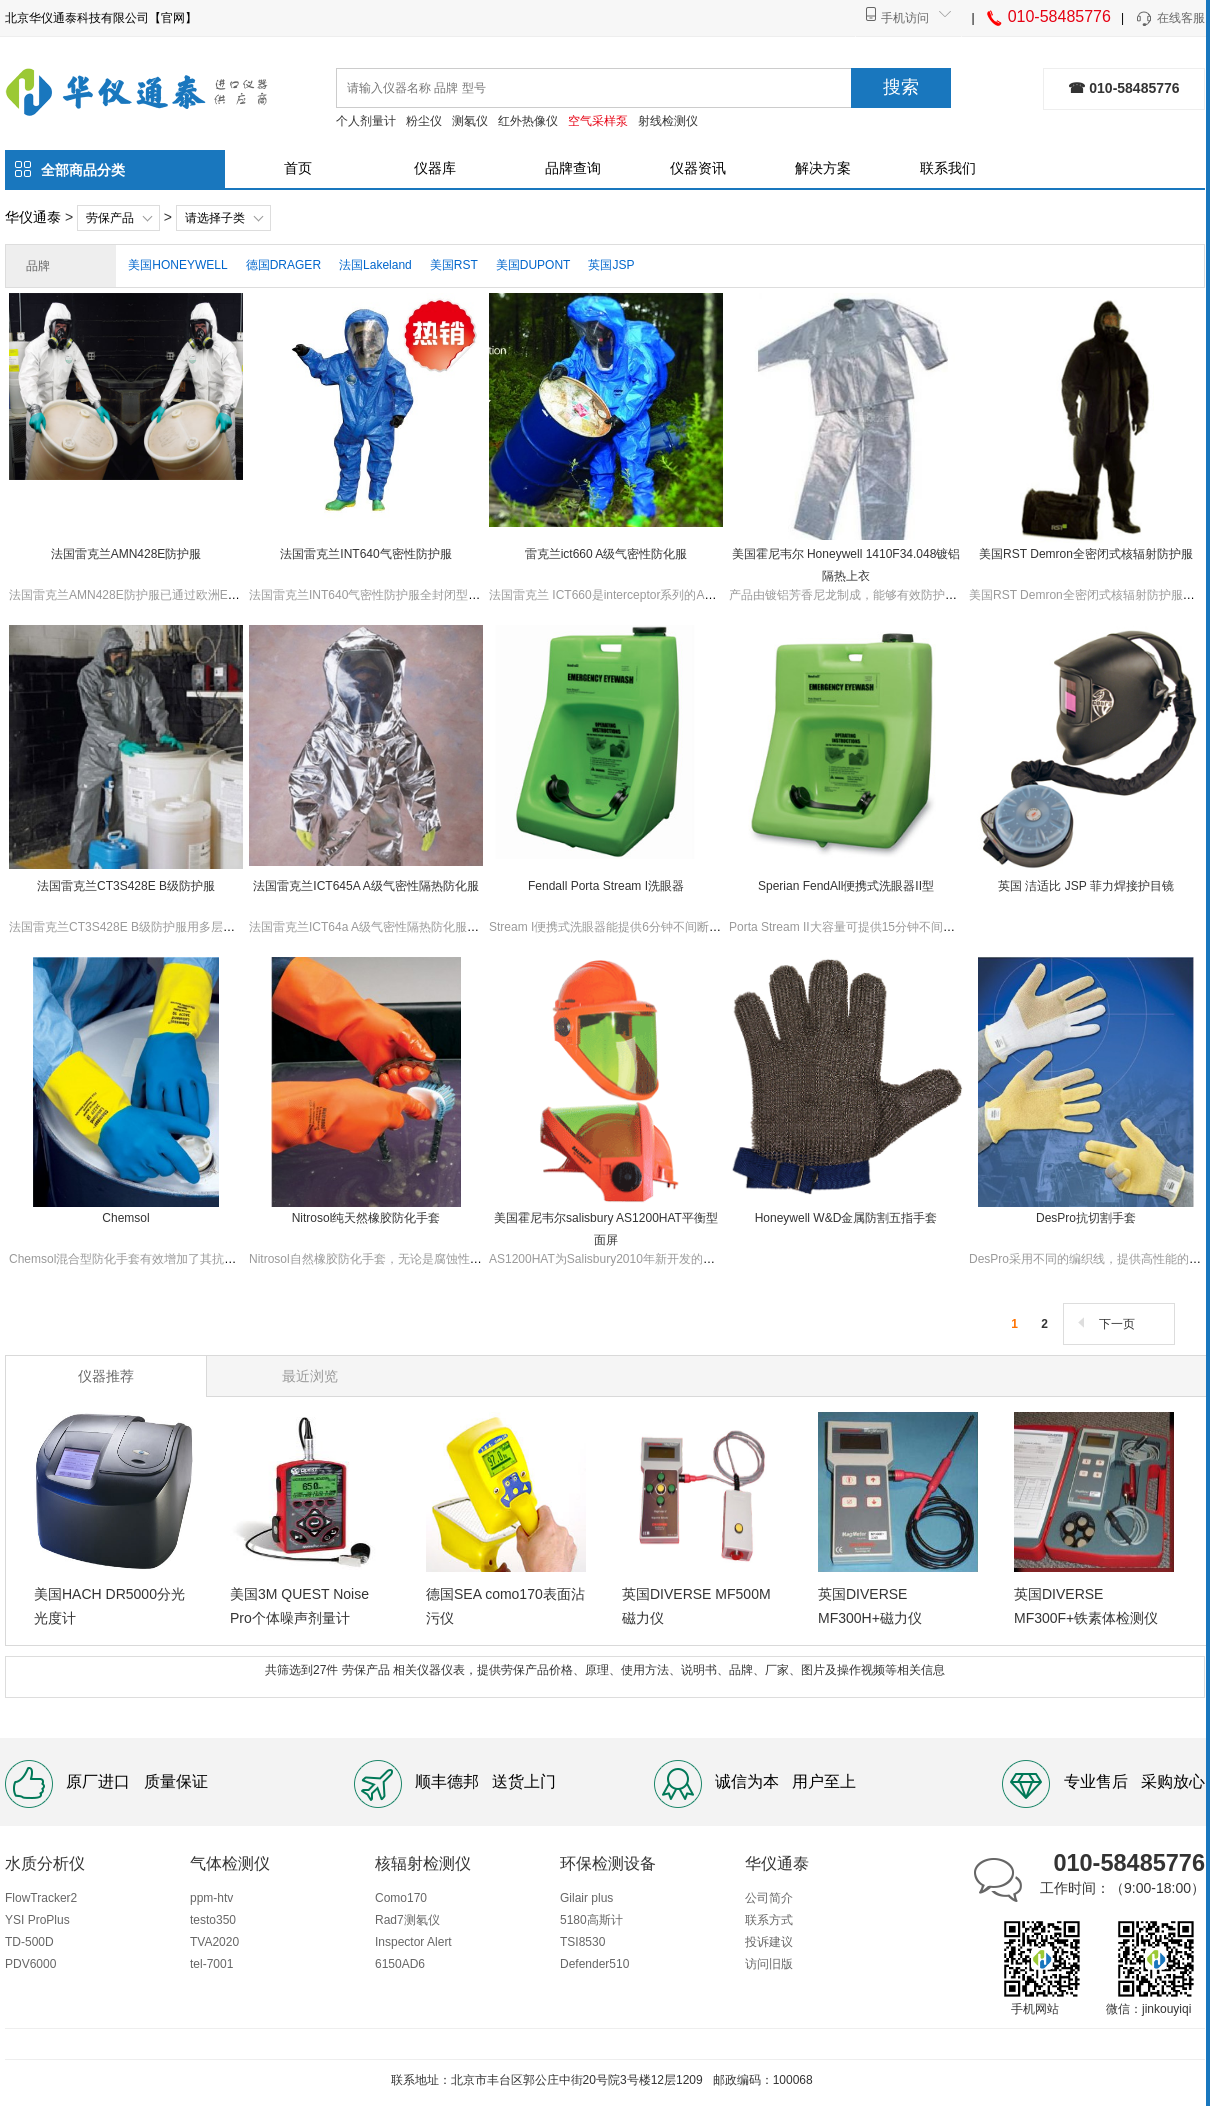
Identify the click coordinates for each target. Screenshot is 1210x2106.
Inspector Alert (413, 1942)
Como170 (401, 1898)
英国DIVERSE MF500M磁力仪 (696, 1606)
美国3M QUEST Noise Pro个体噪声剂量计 (299, 1606)
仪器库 (435, 168)
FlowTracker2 (41, 1898)
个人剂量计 (366, 121)
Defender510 (594, 1964)
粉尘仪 (424, 121)
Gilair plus (586, 1898)
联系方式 (769, 1920)
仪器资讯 (698, 168)
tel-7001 (211, 1964)
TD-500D (29, 1942)
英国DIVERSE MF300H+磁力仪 (870, 1606)
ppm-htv (211, 1898)
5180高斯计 (591, 1920)
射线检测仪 (668, 121)
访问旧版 (769, 1964)
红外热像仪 (528, 121)
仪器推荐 (106, 1376)
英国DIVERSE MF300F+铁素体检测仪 (1086, 1606)
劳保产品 (110, 218)
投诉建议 (769, 1942)
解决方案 (823, 168)
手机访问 (905, 18)
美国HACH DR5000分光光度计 (109, 1606)
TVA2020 (214, 1942)
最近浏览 (310, 1376)
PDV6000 (30, 1964)
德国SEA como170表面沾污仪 (505, 1606)
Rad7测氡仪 (407, 1920)
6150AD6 (400, 1964)
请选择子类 (215, 218)
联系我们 (948, 168)
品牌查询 (573, 168)
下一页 (1104, 1324)
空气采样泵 (598, 121)
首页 (298, 168)
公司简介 (769, 1898)
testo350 (213, 1920)
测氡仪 (470, 121)
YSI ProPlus (37, 1920)
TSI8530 (582, 1942)
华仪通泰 (33, 217)
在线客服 (1169, 19)
